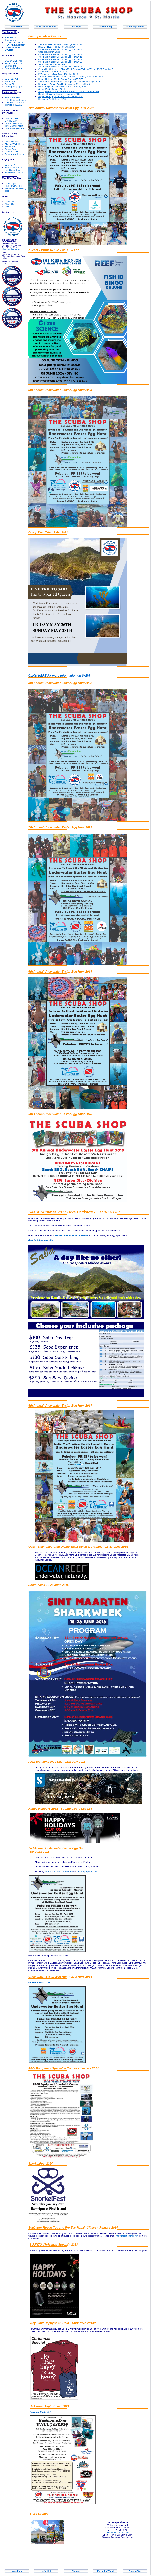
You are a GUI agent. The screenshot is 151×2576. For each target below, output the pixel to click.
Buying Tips (10, 84)
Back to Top (135, 2571)
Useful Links (46, 2571)
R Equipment (15, 45)
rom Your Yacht (14, 124)
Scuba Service (12, 97)
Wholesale (10, 201)
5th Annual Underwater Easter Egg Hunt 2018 (60, 62)
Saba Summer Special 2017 (51, 64)
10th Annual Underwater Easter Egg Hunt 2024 (60, 44)
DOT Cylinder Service (15, 100)
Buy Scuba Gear (13, 170)
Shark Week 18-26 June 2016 (52, 71)
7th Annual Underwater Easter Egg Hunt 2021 (60, 57)
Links (7, 206)
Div (76, 26)
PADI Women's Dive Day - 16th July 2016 (58, 74)
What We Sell (11, 79)
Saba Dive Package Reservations (71, 1235)
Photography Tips (13, 86)
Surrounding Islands (14, 68)
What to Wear (11, 151)
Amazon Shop (105, 26)
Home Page (16, 26)
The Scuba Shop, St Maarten (59, 1871)
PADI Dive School (13, 63)
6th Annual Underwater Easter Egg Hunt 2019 (60, 59)
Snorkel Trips (11, 66)
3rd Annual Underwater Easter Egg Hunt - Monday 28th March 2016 (70, 76)
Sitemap (76, 2571)
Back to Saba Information (41, 1240)
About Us (9, 204)
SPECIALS (10, 81)
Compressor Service (14, 102)
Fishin (14, 144)
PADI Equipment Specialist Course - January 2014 (62, 86)
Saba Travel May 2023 (49, 52)
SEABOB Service (13, 105)
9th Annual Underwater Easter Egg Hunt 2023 (60, 49)
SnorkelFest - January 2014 (51, 89)
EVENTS (9, 50)
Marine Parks (11, 146)
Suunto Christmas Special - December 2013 (59, 94)
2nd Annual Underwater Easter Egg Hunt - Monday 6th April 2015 (69, 81)
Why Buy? (10, 165)
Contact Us (10, 40)
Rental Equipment (135, 26)
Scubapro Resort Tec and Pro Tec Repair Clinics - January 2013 (68, 91)
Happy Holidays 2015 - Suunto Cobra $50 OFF (60, 79)
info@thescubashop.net (10, 249)
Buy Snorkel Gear (13, 167)
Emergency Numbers (15, 154)
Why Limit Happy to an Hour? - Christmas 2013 (60, 96)
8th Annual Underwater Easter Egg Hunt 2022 (60, 54)
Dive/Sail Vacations (46, 26)
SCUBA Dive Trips (13, 61)
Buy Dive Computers (15, 172)
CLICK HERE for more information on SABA (59, 675)
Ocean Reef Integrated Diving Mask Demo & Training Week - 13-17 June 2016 (75, 69)
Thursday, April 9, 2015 (87, 1871)
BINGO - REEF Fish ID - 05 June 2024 (56, 47)
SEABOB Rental (13, 47)
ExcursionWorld (105, 2571)
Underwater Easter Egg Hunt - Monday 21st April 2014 (64, 84)
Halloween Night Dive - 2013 (52, 99)
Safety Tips (10, 149)
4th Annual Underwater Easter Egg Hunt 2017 (60, 67)
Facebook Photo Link (39, 1982)
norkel (11, 118)
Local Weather (12, 141)
